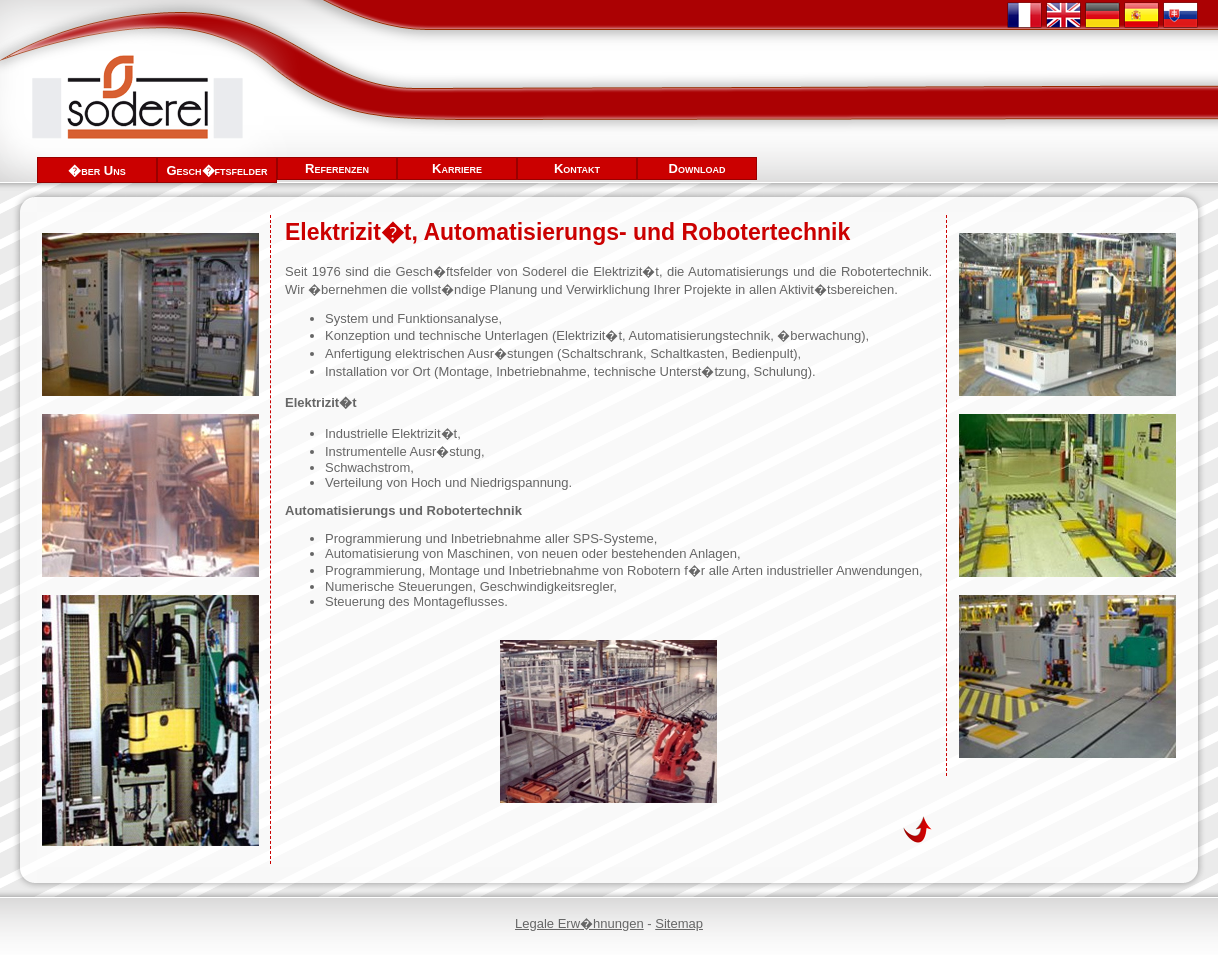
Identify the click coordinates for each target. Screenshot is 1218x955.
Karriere (457, 168)
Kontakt (577, 168)
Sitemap (679, 923)
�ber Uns (97, 170)
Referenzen (337, 168)
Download (697, 168)
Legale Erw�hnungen (579, 923)
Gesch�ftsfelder (216, 170)
